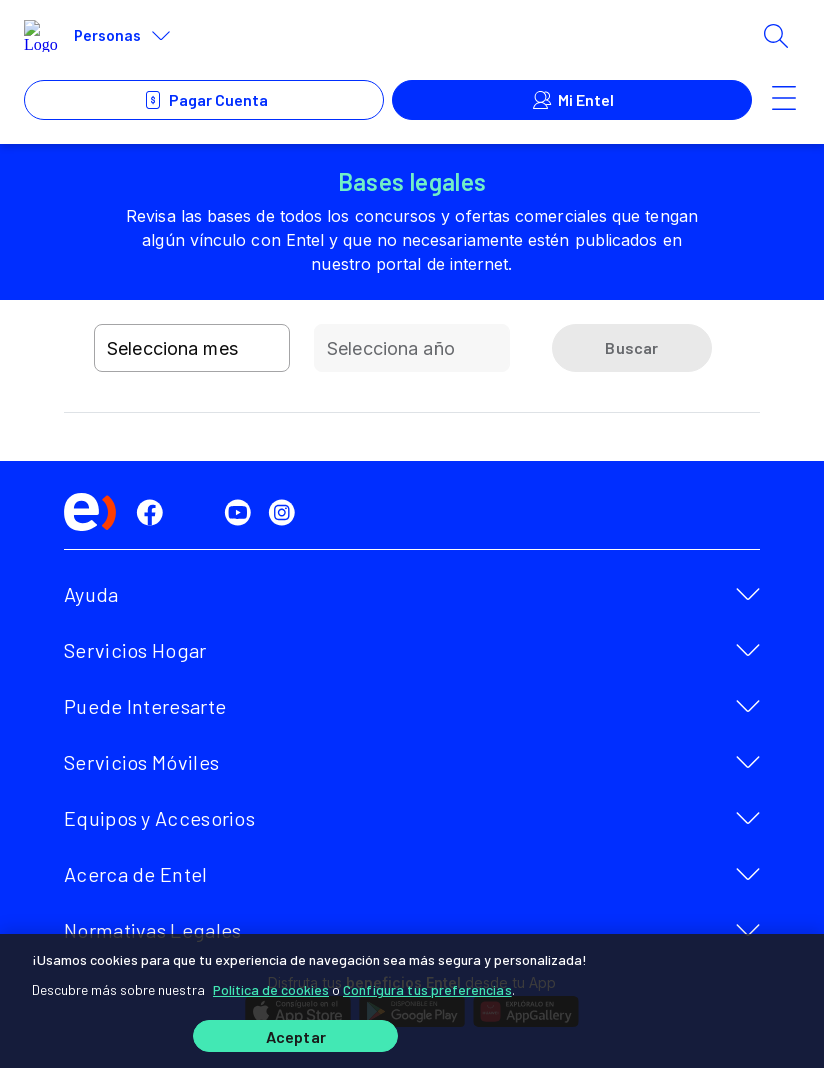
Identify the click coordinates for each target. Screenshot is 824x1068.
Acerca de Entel (136, 874)
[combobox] (192, 348)
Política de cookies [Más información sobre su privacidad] (271, 989)
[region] (412, 1001)
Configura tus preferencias (427, 989)
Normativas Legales (152, 930)
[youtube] (242, 513)
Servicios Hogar (135, 650)
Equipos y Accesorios (159, 818)
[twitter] (198, 513)
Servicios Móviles (141, 762)
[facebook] (154, 513)
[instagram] (286, 513)
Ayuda (91, 594)
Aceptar (296, 1036)
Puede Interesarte (145, 706)
